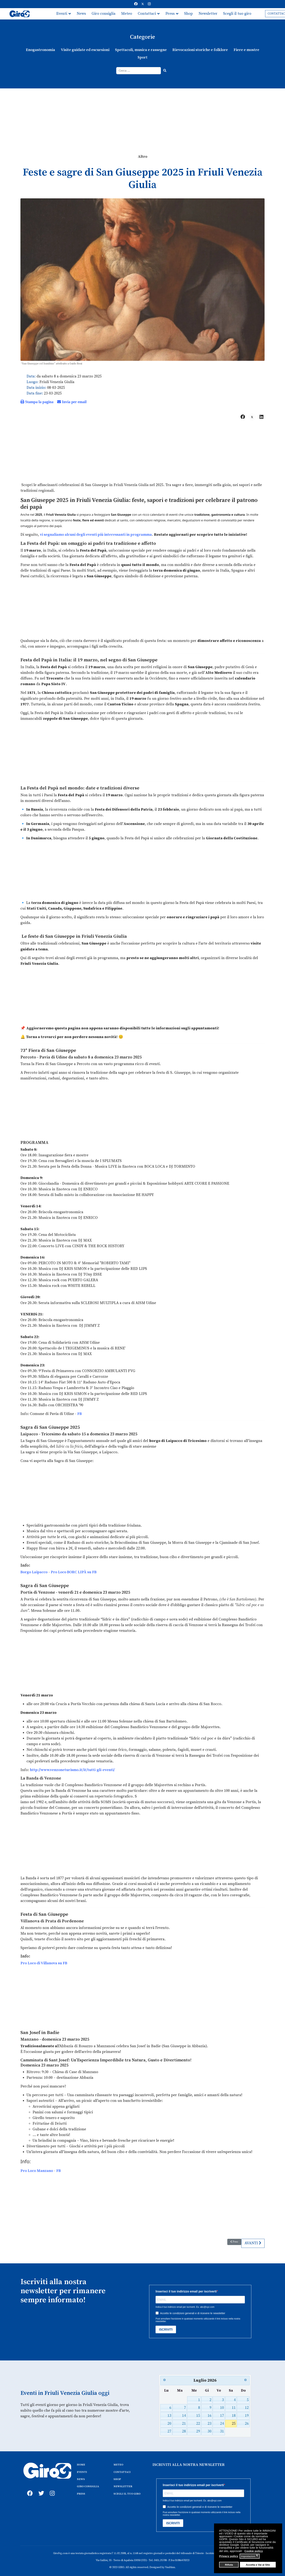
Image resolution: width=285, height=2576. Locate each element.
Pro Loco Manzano (36, 2169)
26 (247, 2421)
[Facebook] (136, 4)
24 (222, 2421)
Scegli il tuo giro (237, 13)
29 (198, 2429)
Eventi (61, 13)
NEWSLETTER (123, 2484)
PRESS (81, 2491)
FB (79, 1412)
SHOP (117, 2477)
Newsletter (208, 13)
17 (222, 2413)
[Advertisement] (142, 116)
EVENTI (82, 2470)
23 (209, 2421)
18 (233, 2413)
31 (222, 2429)
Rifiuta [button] (229, 2564)
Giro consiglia (103, 13)
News (81, 13)
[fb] (29, 2487)
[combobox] (138, 70)
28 (184, 2429)
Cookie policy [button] (253, 2551)
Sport (142, 57)
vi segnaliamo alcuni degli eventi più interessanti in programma (96, 534)
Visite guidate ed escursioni (85, 50)
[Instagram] (149, 4)
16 (209, 2413)
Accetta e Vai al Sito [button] (258, 2564)
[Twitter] (142, 4)
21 (184, 2421)
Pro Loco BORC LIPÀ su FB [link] (74, 1571)
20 (169, 2421)
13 (169, 2413)
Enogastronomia (40, 50)
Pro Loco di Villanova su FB (43, 1961)
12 (247, 2406)
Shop (188, 13)
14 (184, 2413)
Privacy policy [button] (228, 2556)
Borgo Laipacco (34, 1571)
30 (209, 2429)
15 (198, 2413)
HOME (81, 2462)
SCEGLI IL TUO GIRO (127, 2491)
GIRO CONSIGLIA (88, 2484)
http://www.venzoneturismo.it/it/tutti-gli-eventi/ (72, 1768)
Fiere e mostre (246, 50)
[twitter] (40, 2487)
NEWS (81, 2477)
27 (169, 2429)
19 (247, 2413)
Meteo (126, 13)
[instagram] (52, 2487)
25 (233, 2421)
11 (233, 2406)
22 (198, 2421)
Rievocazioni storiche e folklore (200, 50)
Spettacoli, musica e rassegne (141, 50)
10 (222, 2406)
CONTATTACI (122, 2470)
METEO (118, 2462)
